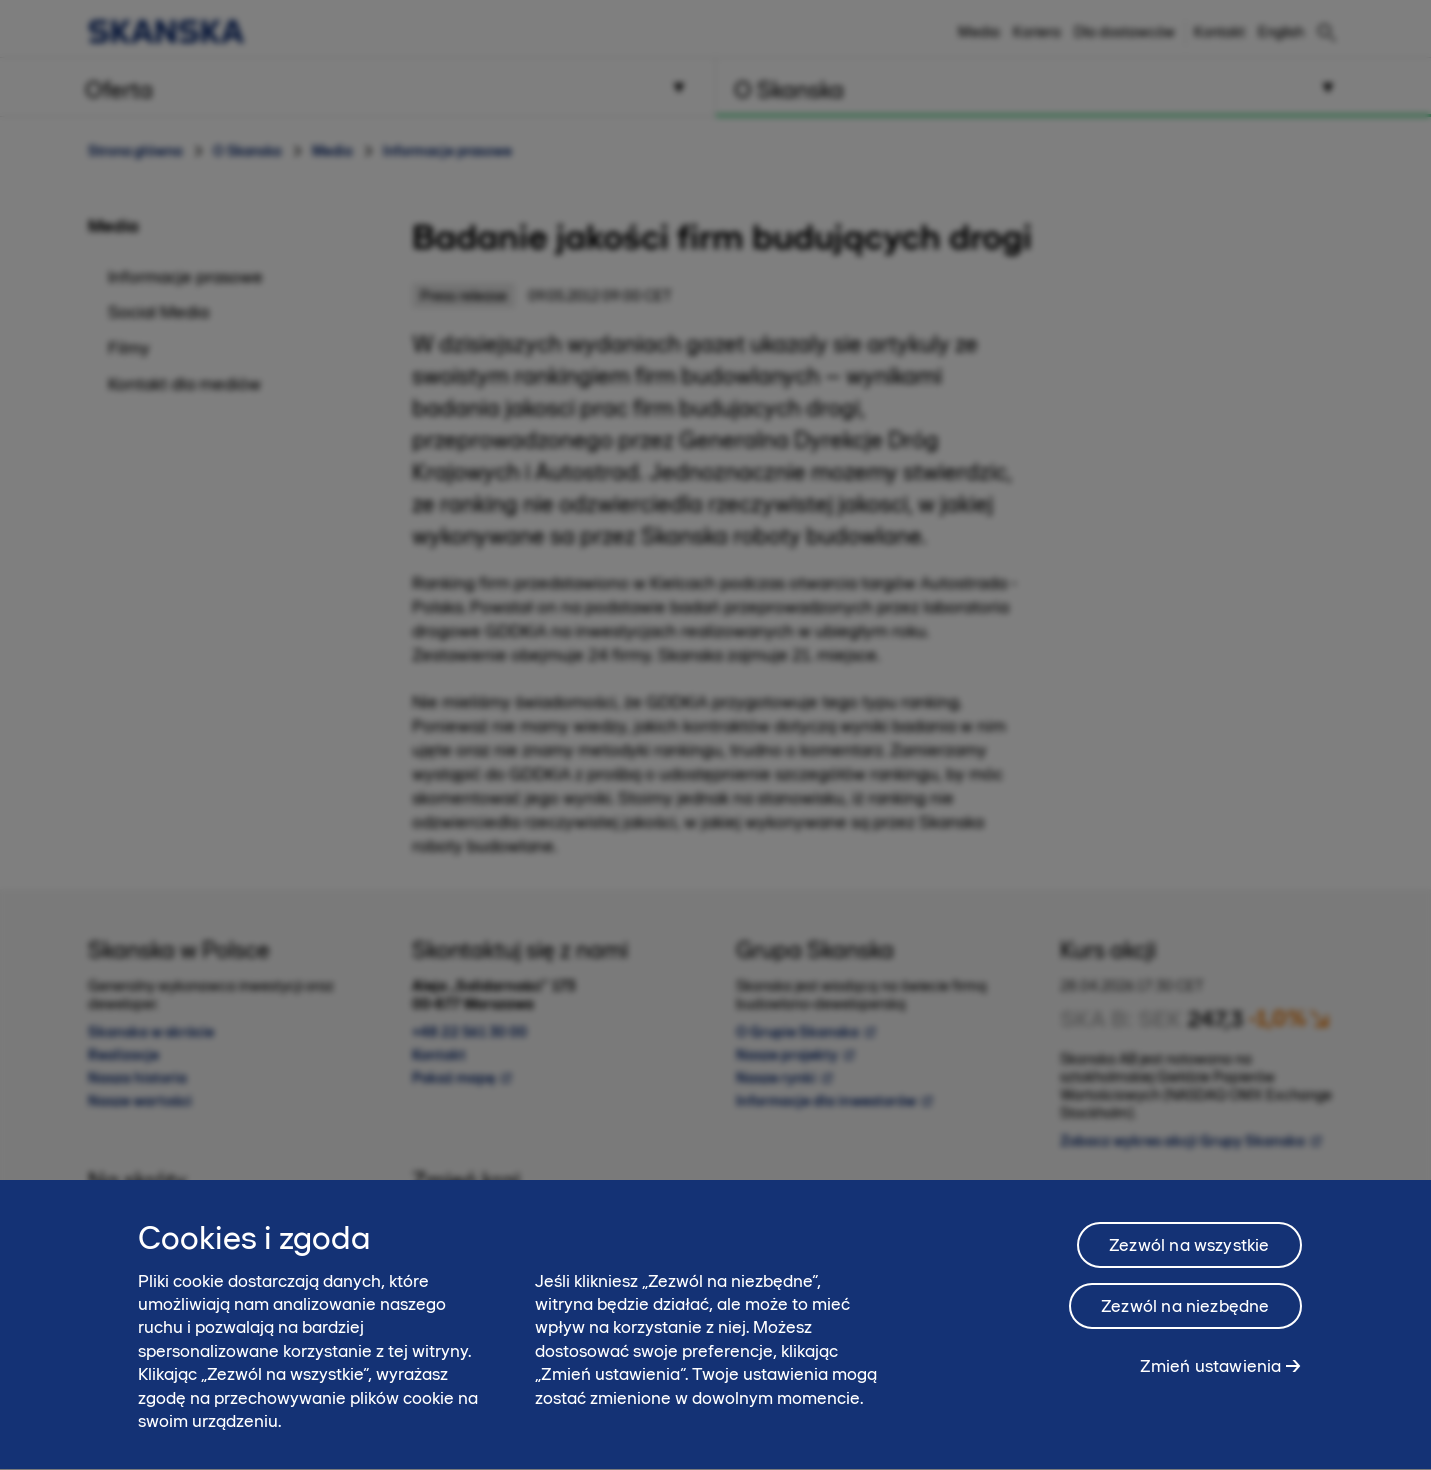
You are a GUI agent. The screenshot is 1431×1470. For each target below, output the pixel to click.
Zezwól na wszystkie (1189, 1270)
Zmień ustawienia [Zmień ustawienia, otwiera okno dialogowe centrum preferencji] (1211, 1391)
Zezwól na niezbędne (1185, 1331)
